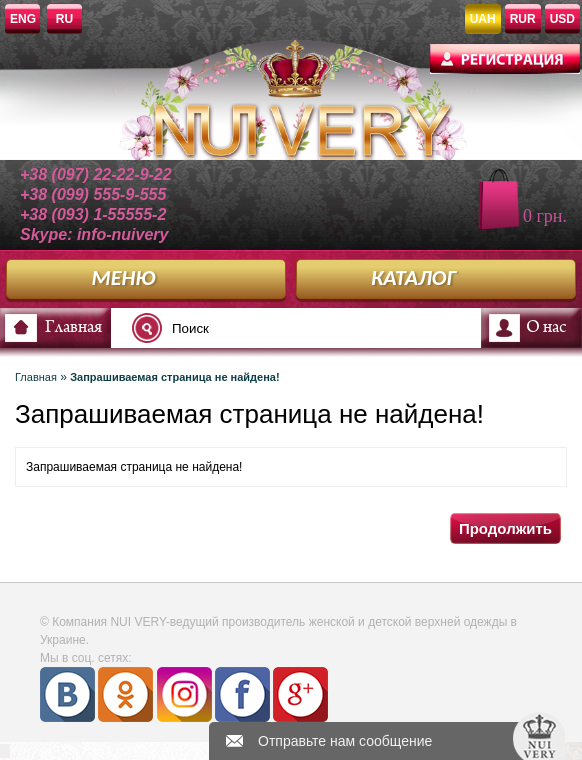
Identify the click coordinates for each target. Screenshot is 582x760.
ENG (23, 19)
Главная (73, 328)
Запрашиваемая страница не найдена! (174, 377)
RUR (523, 19)
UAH (483, 19)
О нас (546, 328)
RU (64, 19)
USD (562, 19)
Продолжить (505, 528)
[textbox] (254, 328)
